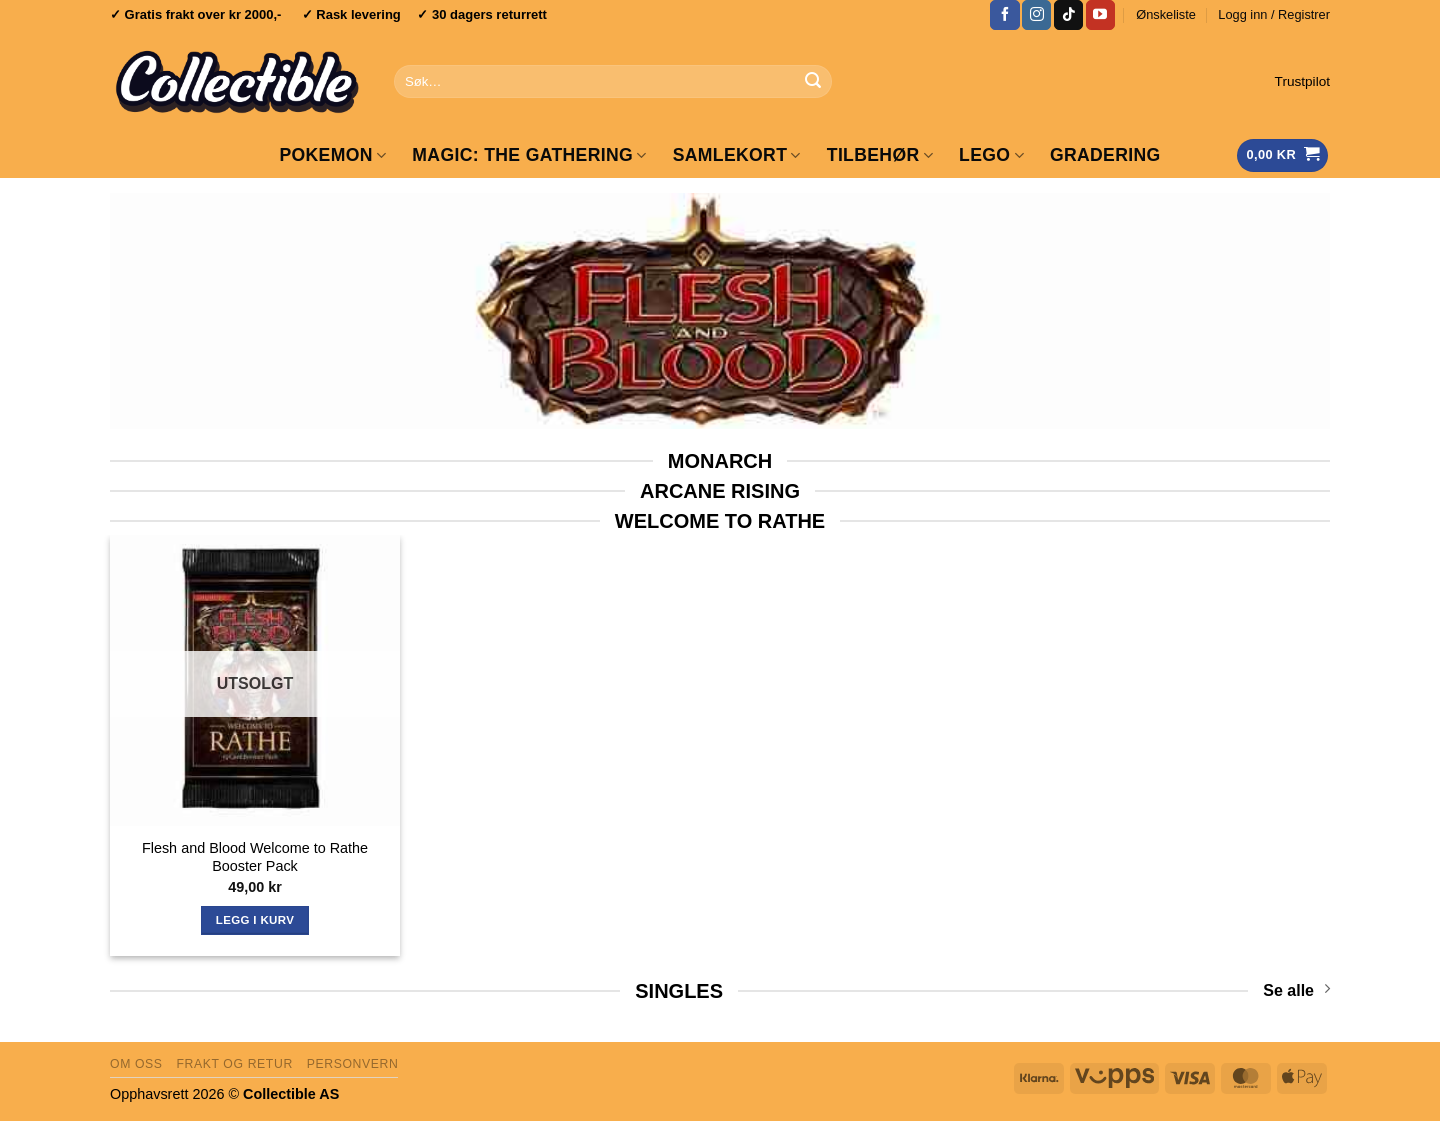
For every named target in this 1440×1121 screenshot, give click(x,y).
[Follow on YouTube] (1100, 15)
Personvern (353, 1064)
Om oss (136, 1064)
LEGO (991, 155)
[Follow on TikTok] (1068, 15)
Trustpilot (1302, 81)
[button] (1274, 15)
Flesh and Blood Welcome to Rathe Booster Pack (255, 857)
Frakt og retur (234, 1064)
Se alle (1296, 989)
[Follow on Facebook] (1004, 15)
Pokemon (332, 155)
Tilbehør (880, 155)
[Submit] (813, 82)
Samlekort (737, 155)
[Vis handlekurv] (1282, 155)
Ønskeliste (1166, 14)
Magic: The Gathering (529, 155)
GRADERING (1105, 155)
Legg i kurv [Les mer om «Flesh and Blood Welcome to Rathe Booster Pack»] (255, 920)
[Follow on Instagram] (1036, 15)
